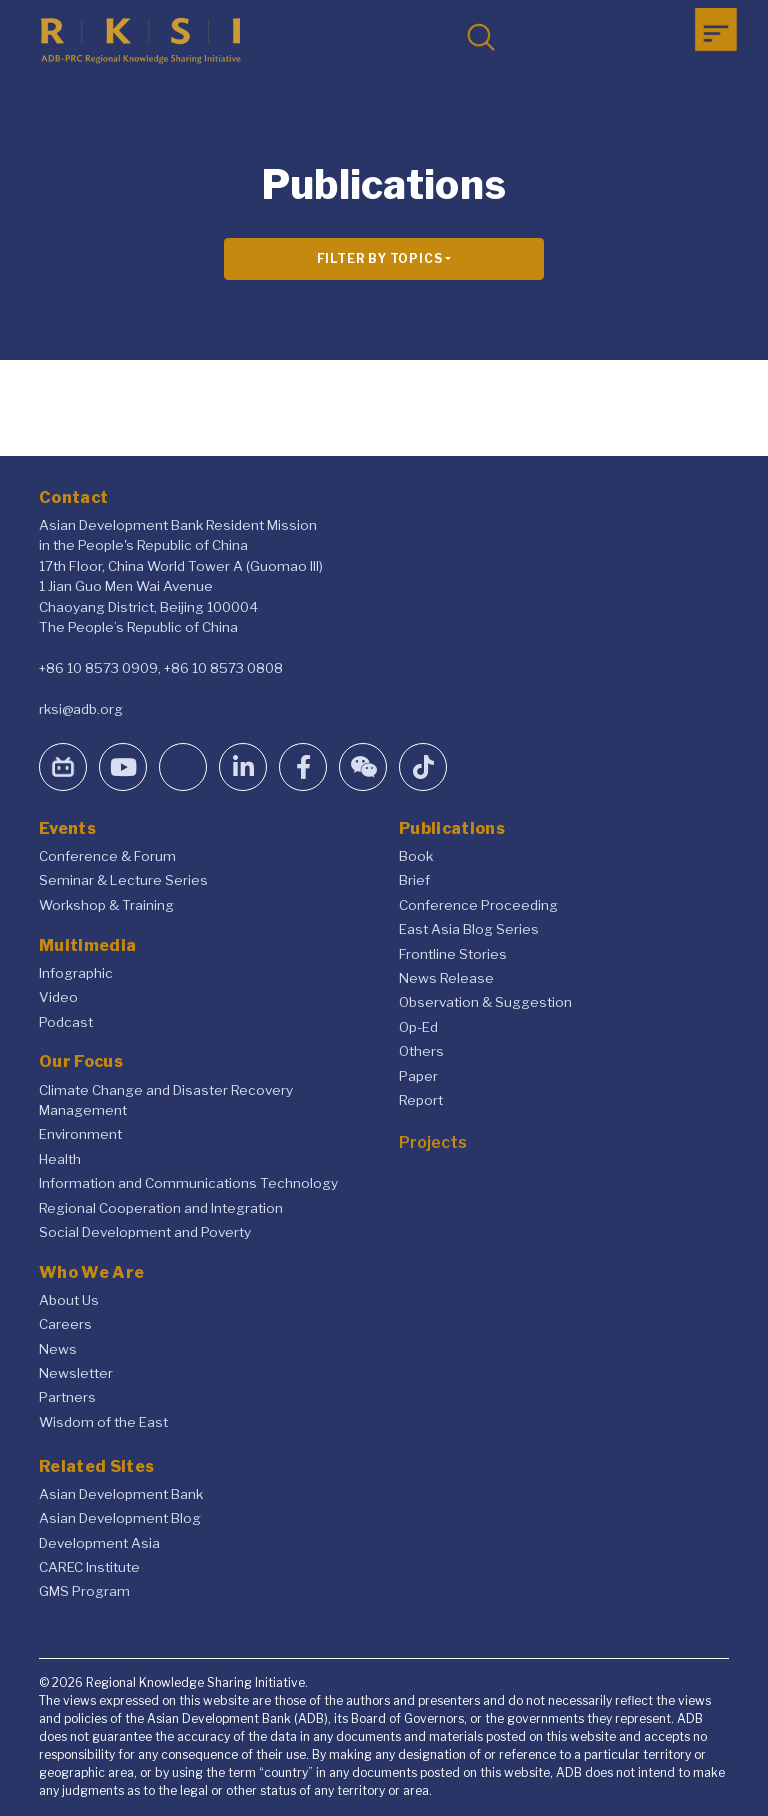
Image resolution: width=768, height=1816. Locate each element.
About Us (69, 1300)
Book (416, 856)
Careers (65, 1324)
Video (58, 997)
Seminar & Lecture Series (123, 880)
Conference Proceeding (478, 905)
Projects (433, 1142)
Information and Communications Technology (188, 1183)
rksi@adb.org (81, 709)
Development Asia (99, 1543)
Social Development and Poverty (145, 1232)
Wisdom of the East (103, 1422)
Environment (80, 1134)
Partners (67, 1397)
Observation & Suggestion (485, 1002)
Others (421, 1051)
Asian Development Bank (121, 1494)
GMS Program (84, 1591)
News (58, 1349)
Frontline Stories (453, 954)
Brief (414, 880)
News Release (446, 978)
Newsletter (76, 1373)
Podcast (66, 1022)
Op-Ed (418, 1027)
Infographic (76, 973)
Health (60, 1159)
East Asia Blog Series (469, 929)
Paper (418, 1076)
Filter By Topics (380, 258)
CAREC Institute (89, 1567)
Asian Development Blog (120, 1518)
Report (421, 1100)
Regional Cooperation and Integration (161, 1208)
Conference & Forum (107, 856)
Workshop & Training (106, 905)
